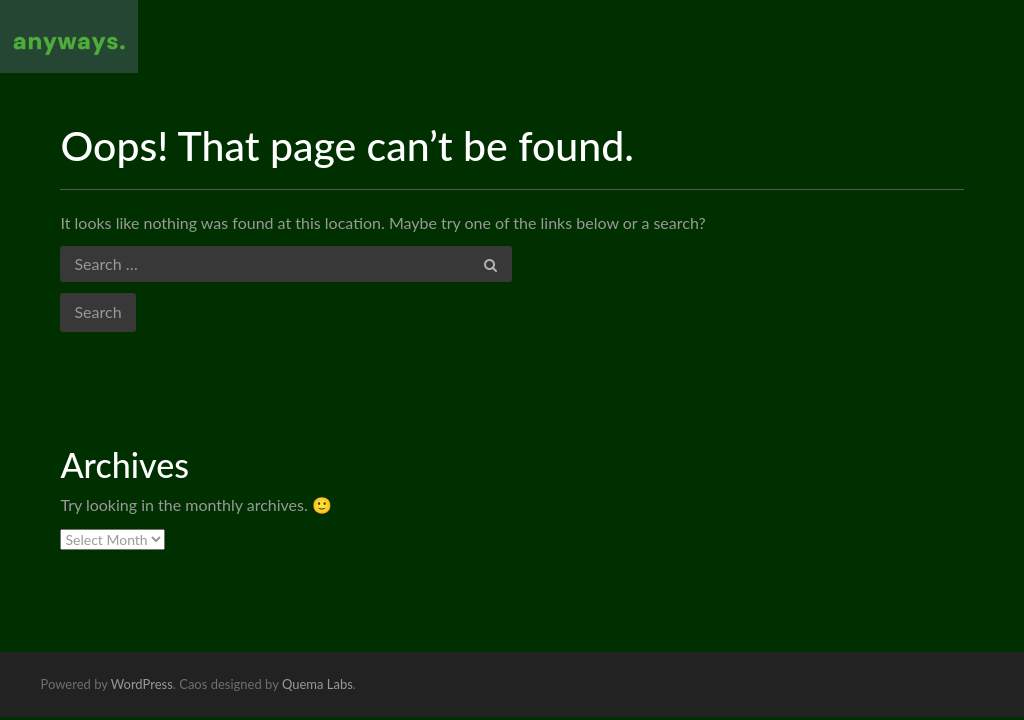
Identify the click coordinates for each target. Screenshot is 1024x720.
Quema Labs (317, 684)
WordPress (142, 684)
